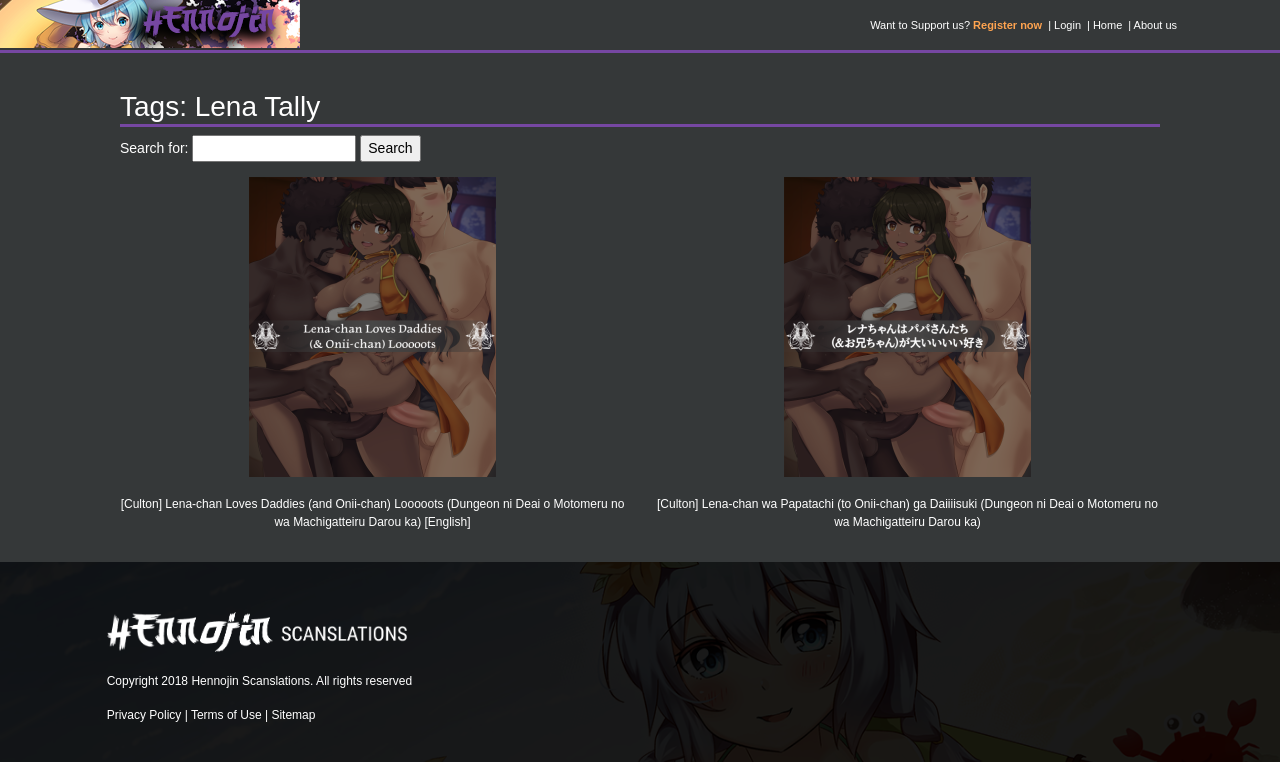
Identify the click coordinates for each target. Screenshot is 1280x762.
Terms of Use (226, 715)
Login (1067, 25)
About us (1155, 25)
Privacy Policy (144, 715)
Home (1107, 25)
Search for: (154, 148)
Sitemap (293, 715)
